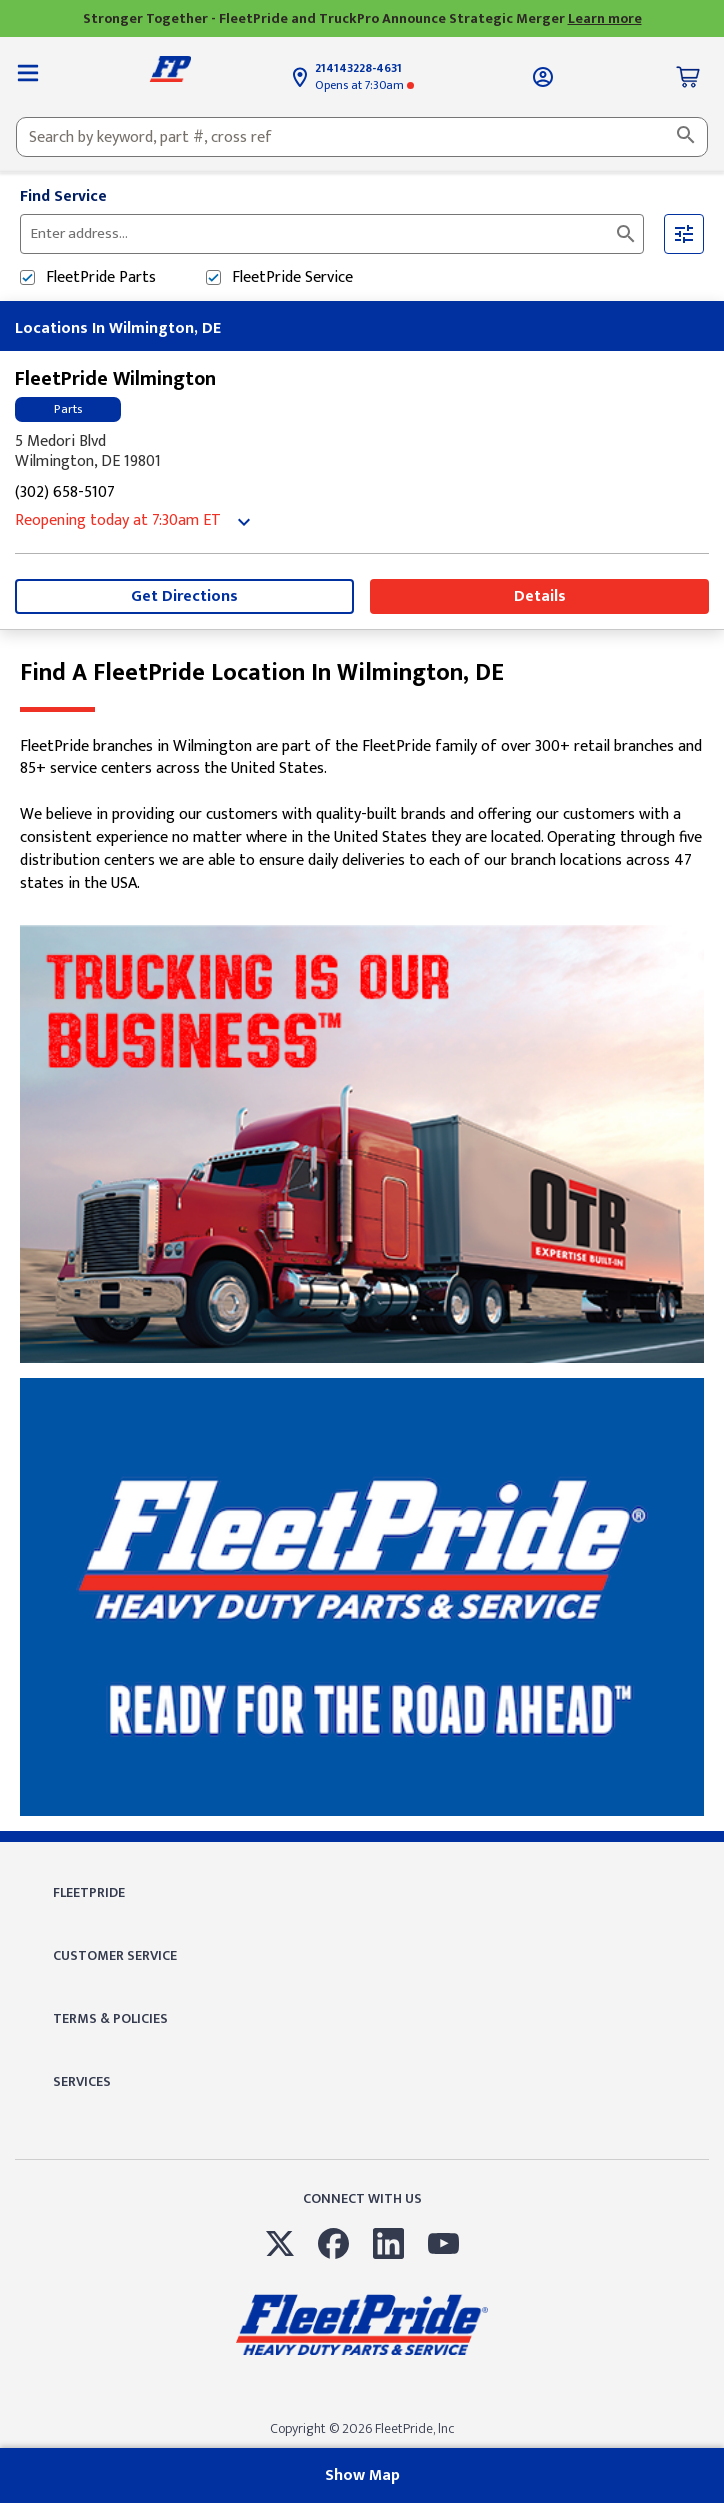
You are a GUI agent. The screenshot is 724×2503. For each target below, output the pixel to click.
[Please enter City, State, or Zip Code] (273, 234)
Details (540, 596)
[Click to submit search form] (626, 234)
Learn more (605, 18)
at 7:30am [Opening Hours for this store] (364, 85)
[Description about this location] (362, 816)
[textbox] (362, 137)
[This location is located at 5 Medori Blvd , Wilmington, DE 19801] (362, 452)
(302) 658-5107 (65, 493)
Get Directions (184, 596)
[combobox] (362, 137)
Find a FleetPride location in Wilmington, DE (262, 673)
